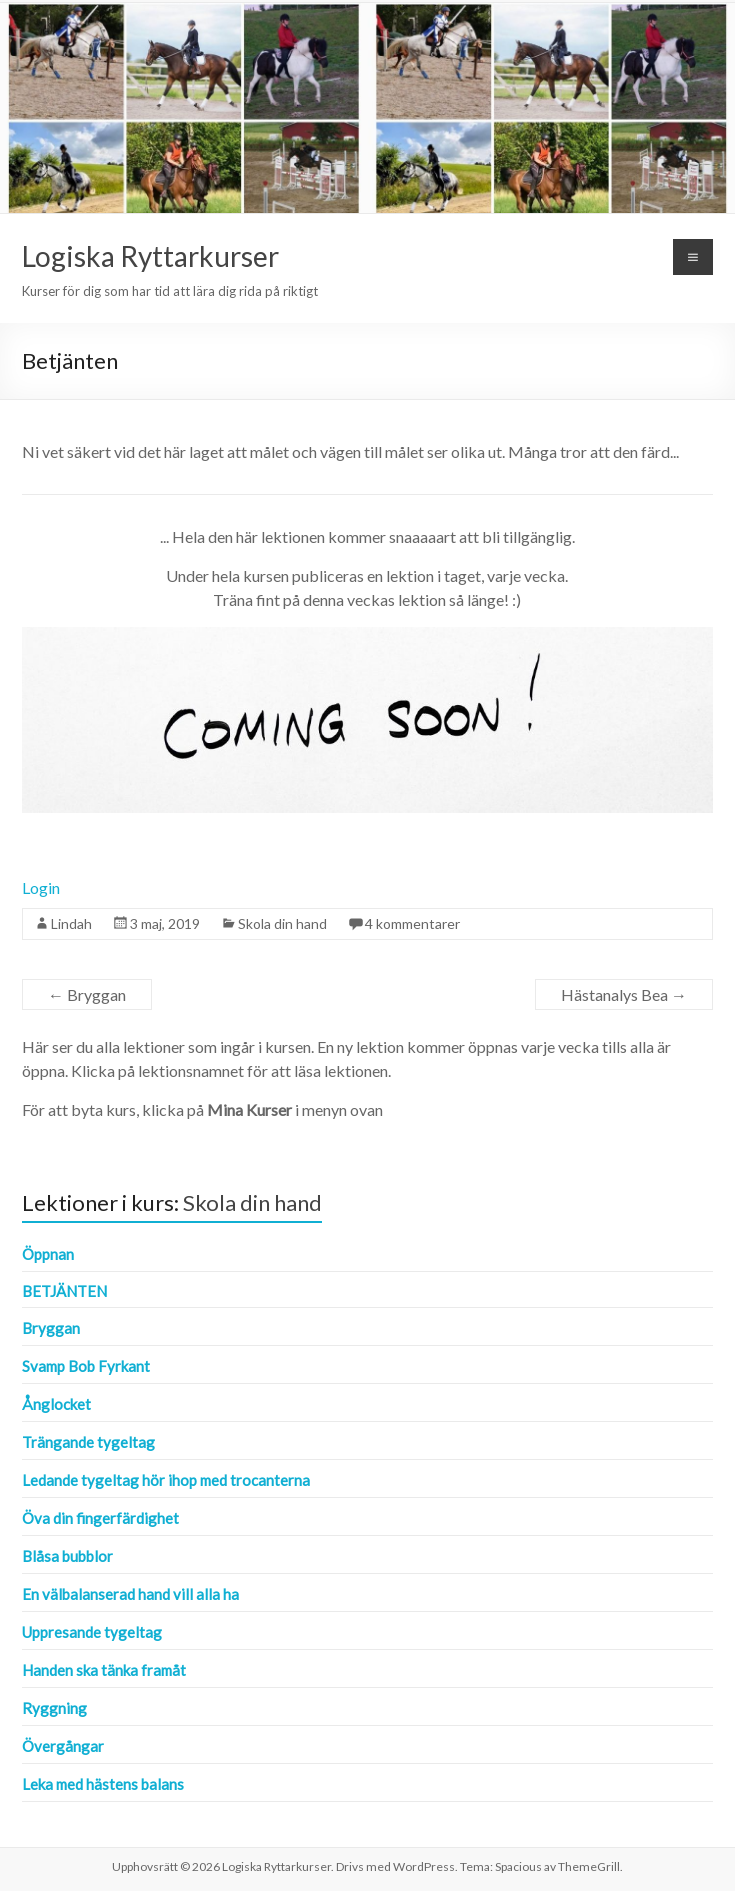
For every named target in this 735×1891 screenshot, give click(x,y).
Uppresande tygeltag (92, 1632)
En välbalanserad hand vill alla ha (130, 1594)
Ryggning (54, 1708)
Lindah (71, 923)
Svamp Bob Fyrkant (86, 1366)
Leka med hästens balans (103, 1784)
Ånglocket (56, 1404)
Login (41, 887)
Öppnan (48, 1254)
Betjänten (64, 1291)
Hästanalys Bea (624, 994)
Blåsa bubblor (67, 1556)
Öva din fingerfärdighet (100, 1518)
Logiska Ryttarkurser (150, 256)
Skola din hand (282, 923)
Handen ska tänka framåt (104, 1670)
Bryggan (87, 994)
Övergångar (63, 1746)
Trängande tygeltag (88, 1442)
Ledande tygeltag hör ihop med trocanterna (166, 1480)
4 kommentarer (412, 923)
